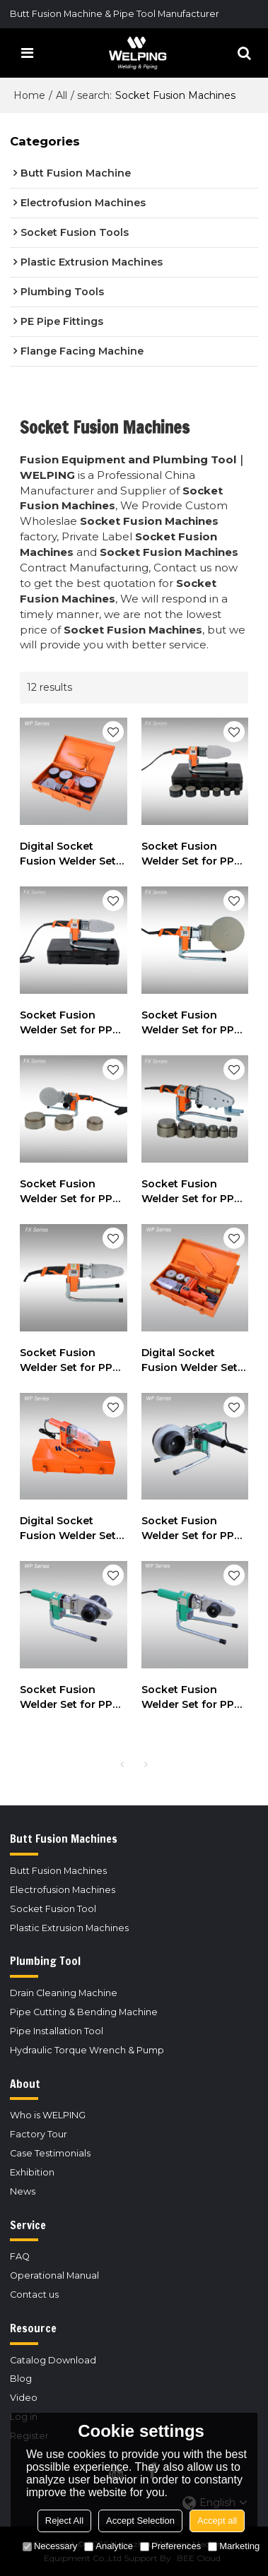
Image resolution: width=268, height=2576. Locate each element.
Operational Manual (54, 2275)
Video (23, 2397)
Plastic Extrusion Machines (69, 1928)
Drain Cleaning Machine (63, 1993)
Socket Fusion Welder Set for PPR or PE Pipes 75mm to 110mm (70, 1191)
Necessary (50, 2546)
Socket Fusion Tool (53, 1909)
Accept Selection (140, 2520)
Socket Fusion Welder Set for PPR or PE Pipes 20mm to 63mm (191, 854)
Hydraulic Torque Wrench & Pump (87, 2050)
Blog (21, 2378)
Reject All (64, 2520)
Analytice (108, 2546)
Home (29, 95)
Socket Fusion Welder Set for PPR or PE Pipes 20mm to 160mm (191, 1023)
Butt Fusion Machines (58, 1870)
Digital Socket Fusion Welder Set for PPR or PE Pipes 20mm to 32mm (71, 1528)
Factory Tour (38, 2134)
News (22, 2191)
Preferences (170, 2546)
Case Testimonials (50, 2153)
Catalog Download (53, 2360)
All (61, 95)
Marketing (234, 2546)
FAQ (20, 2256)
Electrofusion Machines (62, 1889)
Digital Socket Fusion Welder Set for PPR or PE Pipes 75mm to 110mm (71, 854)
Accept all (217, 2520)
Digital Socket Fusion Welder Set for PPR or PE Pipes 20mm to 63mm (192, 1360)
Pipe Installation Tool (56, 2031)
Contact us (34, 2294)
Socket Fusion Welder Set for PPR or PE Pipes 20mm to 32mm (70, 1023)
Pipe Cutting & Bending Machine (84, 2012)
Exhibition (32, 2172)
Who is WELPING (48, 2115)
